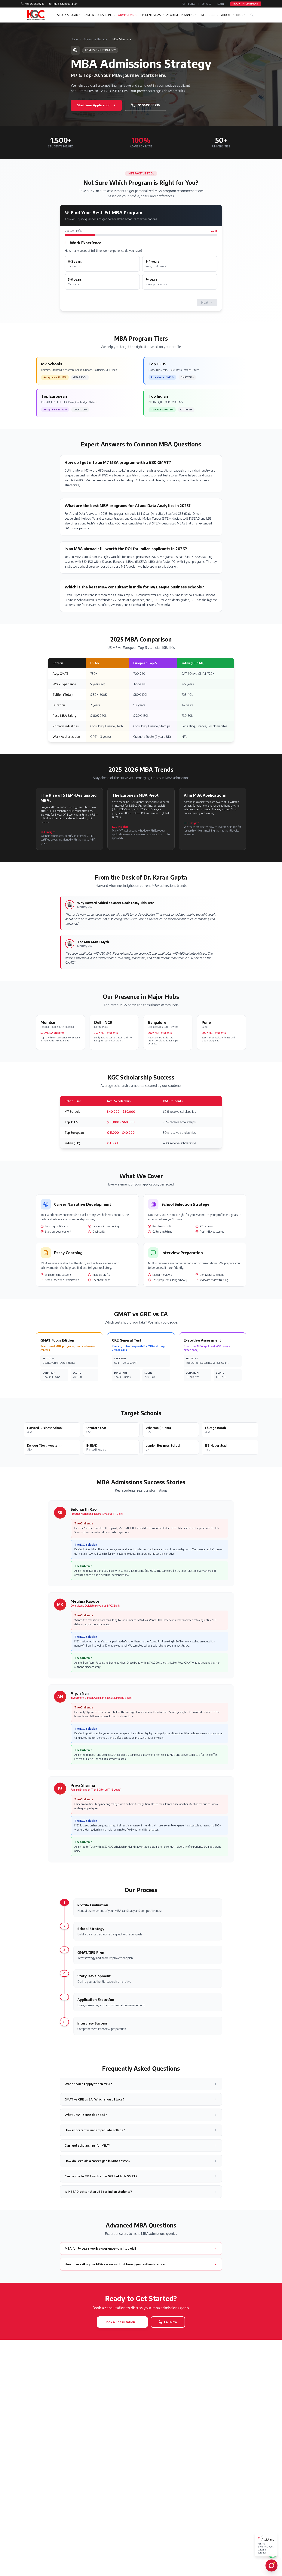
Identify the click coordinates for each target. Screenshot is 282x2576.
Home (74, 39)
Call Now (168, 2322)
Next (207, 302)
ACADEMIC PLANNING (182, 15)
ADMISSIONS (128, 15)
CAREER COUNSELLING (100, 15)
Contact (206, 3)
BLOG (241, 15)
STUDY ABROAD (69, 15)
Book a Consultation (122, 2322)
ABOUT (227, 15)
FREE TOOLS (209, 15)
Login (220, 3)
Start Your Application (96, 105)
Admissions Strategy (95, 39)
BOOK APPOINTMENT (245, 3)
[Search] (252, 15)
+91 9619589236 (145, 105)
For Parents (188, 3)
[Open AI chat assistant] (271, 2565)
